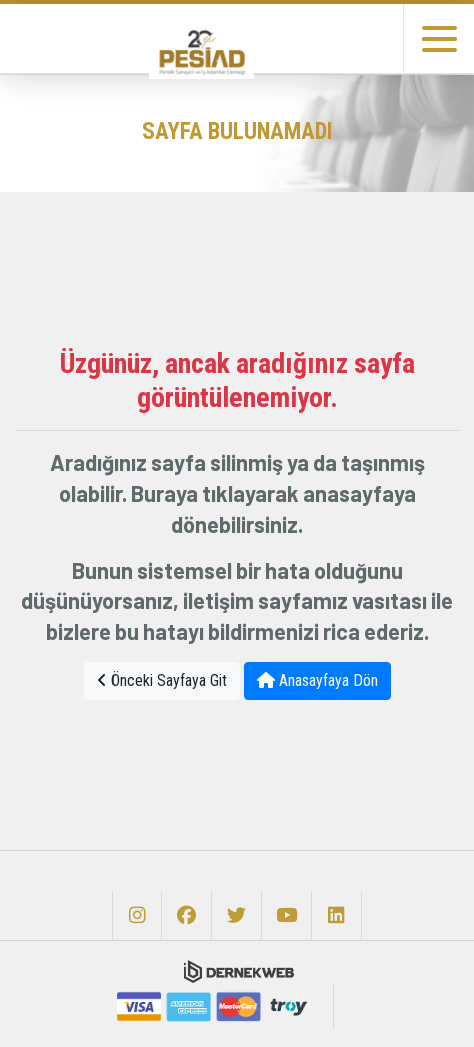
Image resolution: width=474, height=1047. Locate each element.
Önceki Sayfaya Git (162, 680)
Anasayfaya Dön (317, 680)
